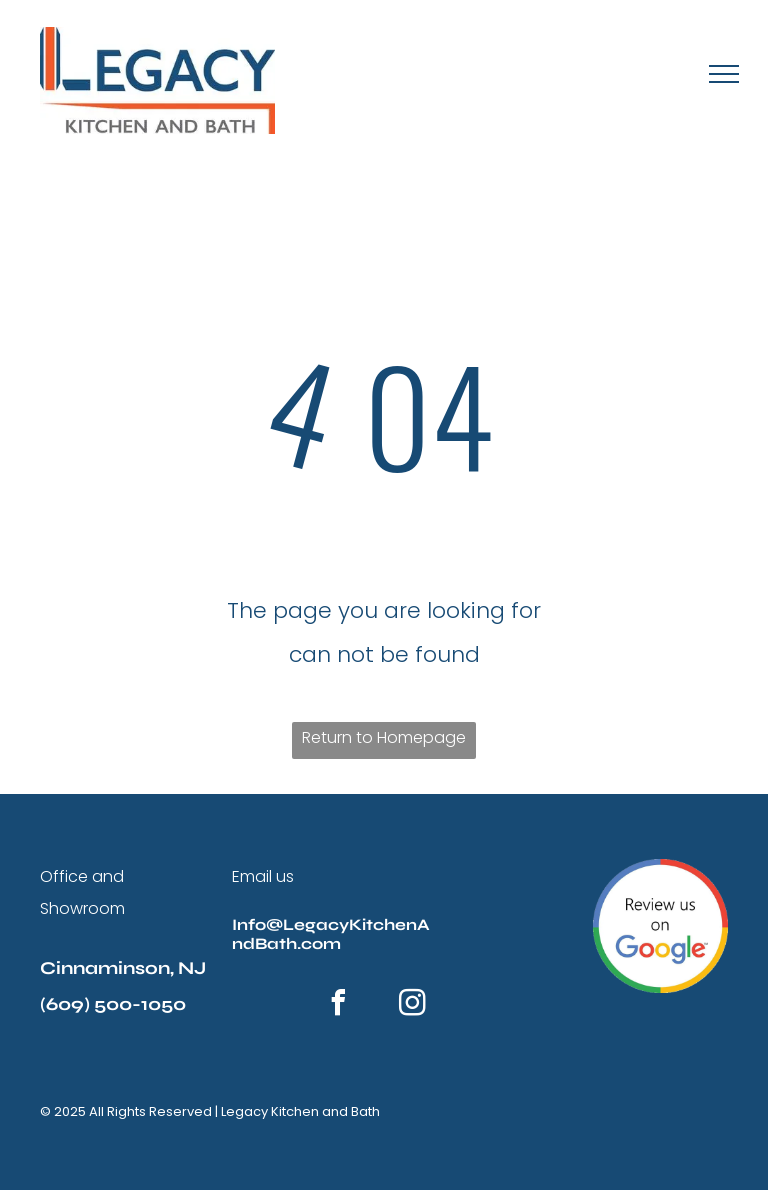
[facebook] (338, 1005)
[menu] (724, 74)
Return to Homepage (384, 737)
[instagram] (412, 1005)
